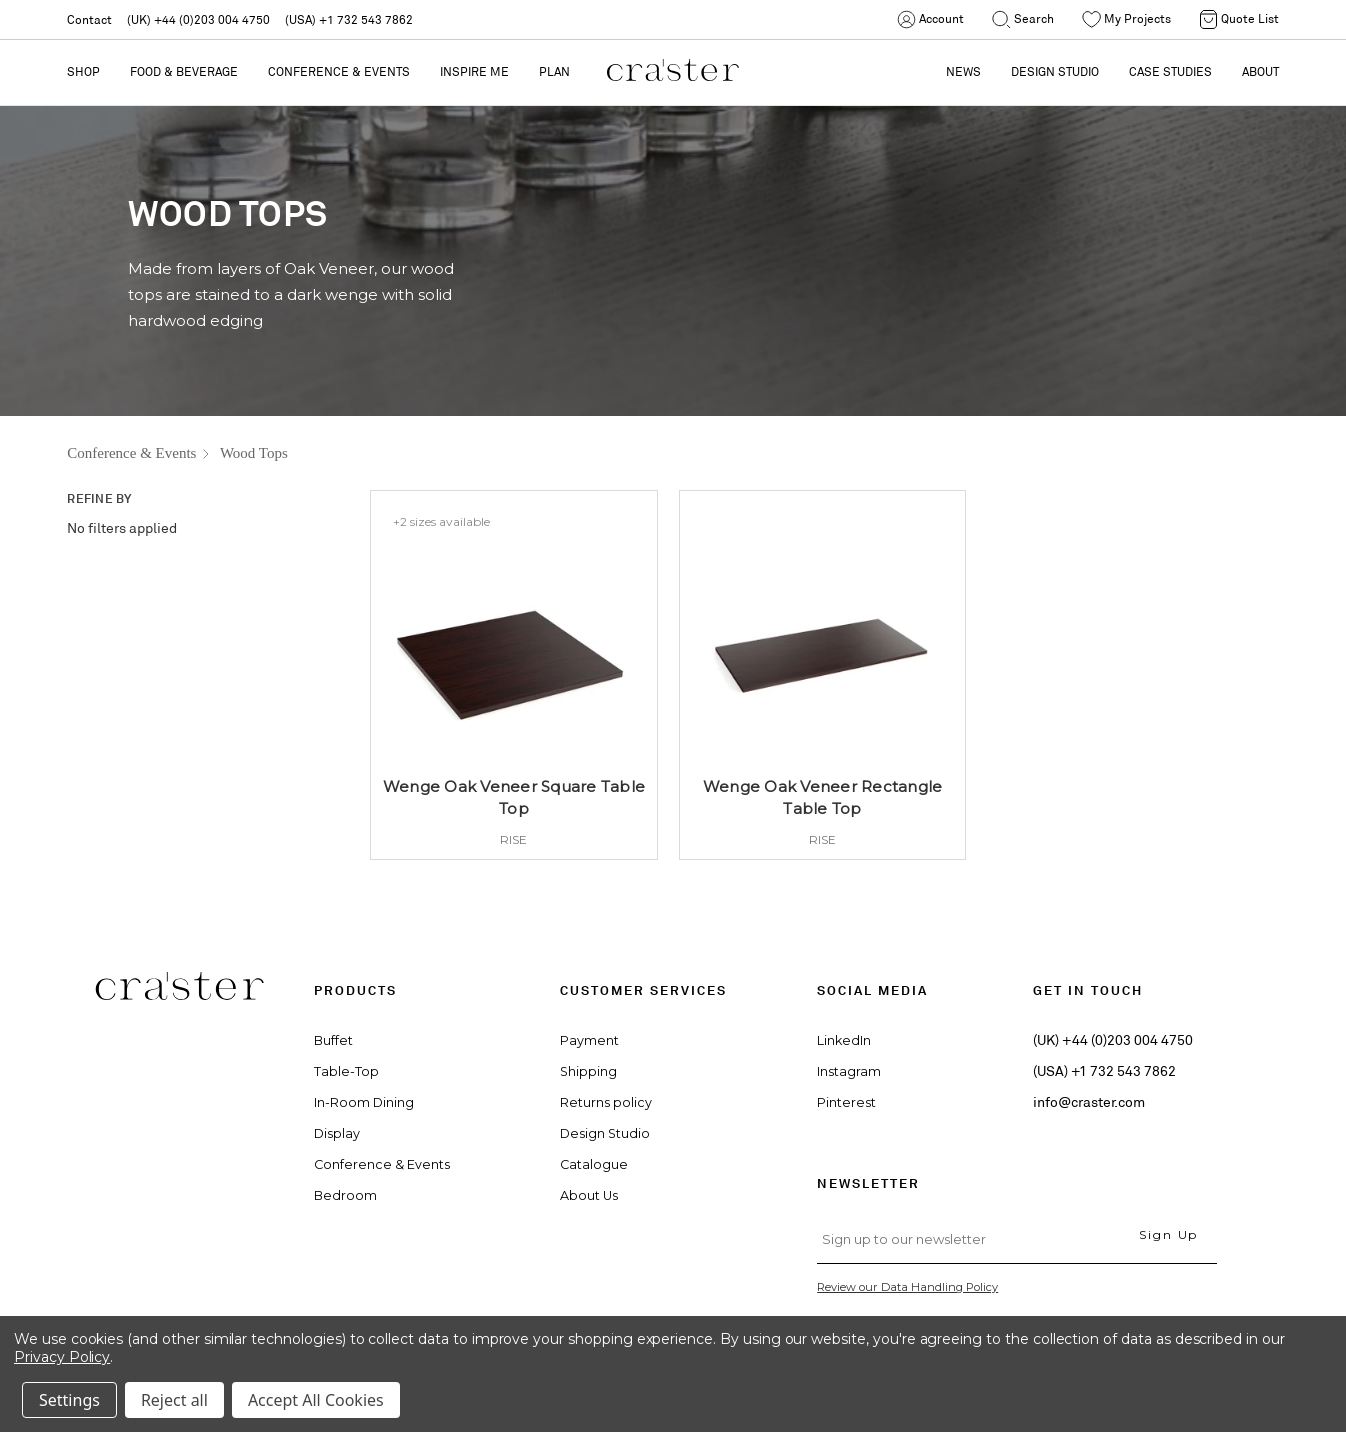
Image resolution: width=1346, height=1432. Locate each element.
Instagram (849, 1071)
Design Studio (605, 1133)
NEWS (963, 71)
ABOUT (1260, 71)
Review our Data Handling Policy (907, 1287)
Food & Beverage (184, 71)
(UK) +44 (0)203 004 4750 (198, 19)
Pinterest (846, 1102)
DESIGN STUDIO (1055, 71)
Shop (83, 71)
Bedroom (345, 1195)
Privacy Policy (62, 1357)
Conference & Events (339, 71)
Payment (589, 1040)
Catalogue (594, 1164)
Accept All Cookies (316, 1400)
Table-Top (346, 1071)
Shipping (588, 1071)
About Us (589, 1195)
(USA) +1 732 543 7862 (349, 19)
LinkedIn (844, 1040)
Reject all (174, 1400)
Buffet (333, 1040)
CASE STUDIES (1170, 71)
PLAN (554, 71)
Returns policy (606, 1102)
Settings (69, 1400)
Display (337, 1133)
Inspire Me (474, 71)
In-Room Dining (364, 1102)
